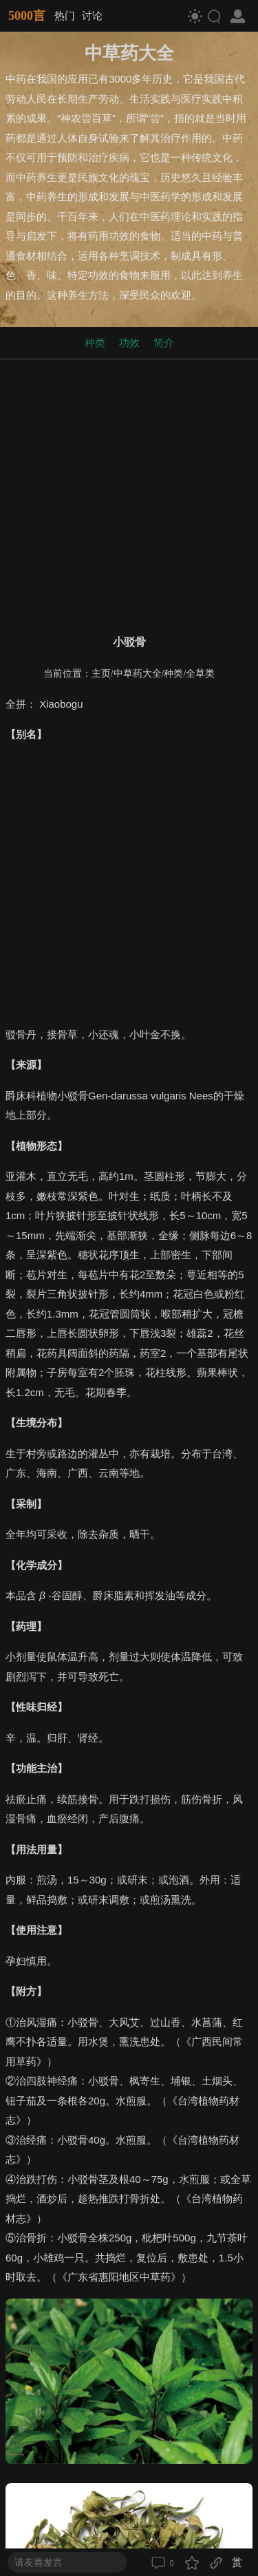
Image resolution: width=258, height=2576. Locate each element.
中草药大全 (138, 673)
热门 (64, 15)
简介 (163, 342)
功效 (129, 342)
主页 (101, 673)
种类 (95, 342)
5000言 (26, 16)
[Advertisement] (129, 494)
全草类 (200, 673)
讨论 (92, 15)
